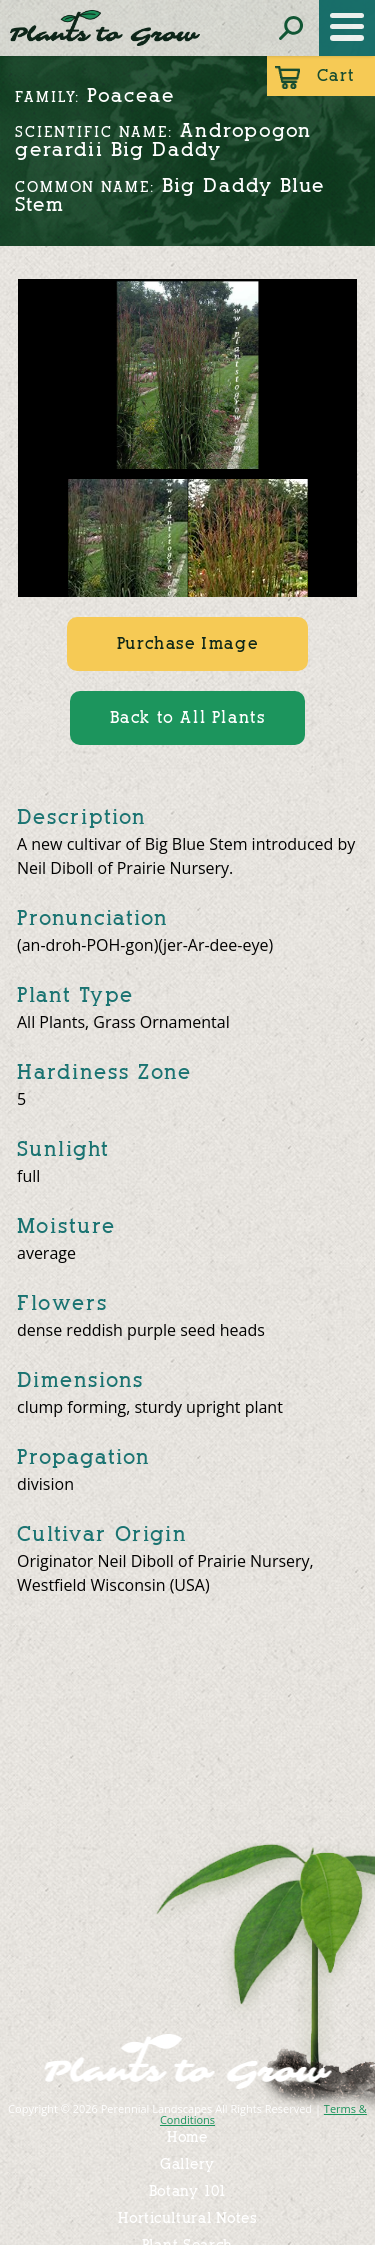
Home (187, 2137)
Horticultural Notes (187, 2218)
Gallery (187, 2164)
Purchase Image (187, 643)
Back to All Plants (188, 717)
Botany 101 (188, 2191)
